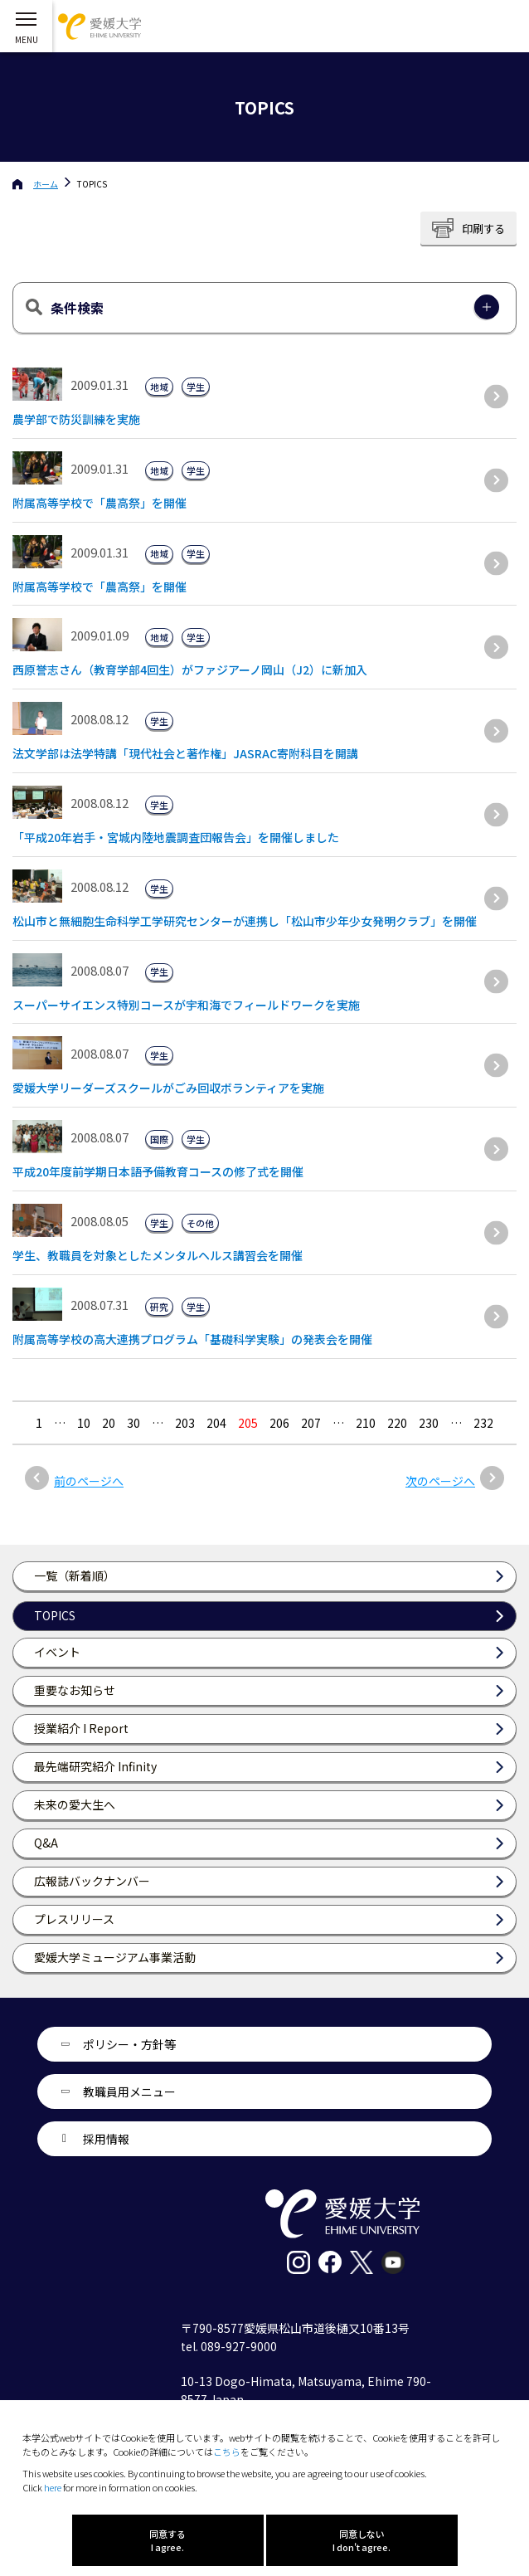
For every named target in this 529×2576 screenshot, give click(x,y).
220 (397, 1423)
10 (83, 1423)
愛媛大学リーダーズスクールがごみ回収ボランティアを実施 (168, 1087)
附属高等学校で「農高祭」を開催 (99, 502)
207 (311, 1423)
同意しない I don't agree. (361, 2540)
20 (108, 1423)
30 (133, 1423)
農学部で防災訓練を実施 (76, 419)
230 (429, 1423)
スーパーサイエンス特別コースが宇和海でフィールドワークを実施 (186, 1004)
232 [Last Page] (483, 1423)
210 (366, 1423)
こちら (226, 2451)
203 (185, 1423)
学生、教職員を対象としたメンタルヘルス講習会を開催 (157, 1255)
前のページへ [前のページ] (89, 1481)
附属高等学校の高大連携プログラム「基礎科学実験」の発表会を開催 (192, 1339)
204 (216, 1423)
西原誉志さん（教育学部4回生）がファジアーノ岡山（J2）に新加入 (189, 669)
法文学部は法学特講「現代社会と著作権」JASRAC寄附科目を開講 (185, 753)
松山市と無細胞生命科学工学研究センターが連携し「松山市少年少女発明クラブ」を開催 (244, 921)
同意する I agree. (167, 2540)
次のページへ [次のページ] (440, 1481)
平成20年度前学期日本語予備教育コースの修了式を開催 (157, 1171)
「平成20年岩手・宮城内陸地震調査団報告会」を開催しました (175, 837)
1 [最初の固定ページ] (39, 1423)
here (52, 2487)
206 (279, 1423)
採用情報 (106, 2138)
